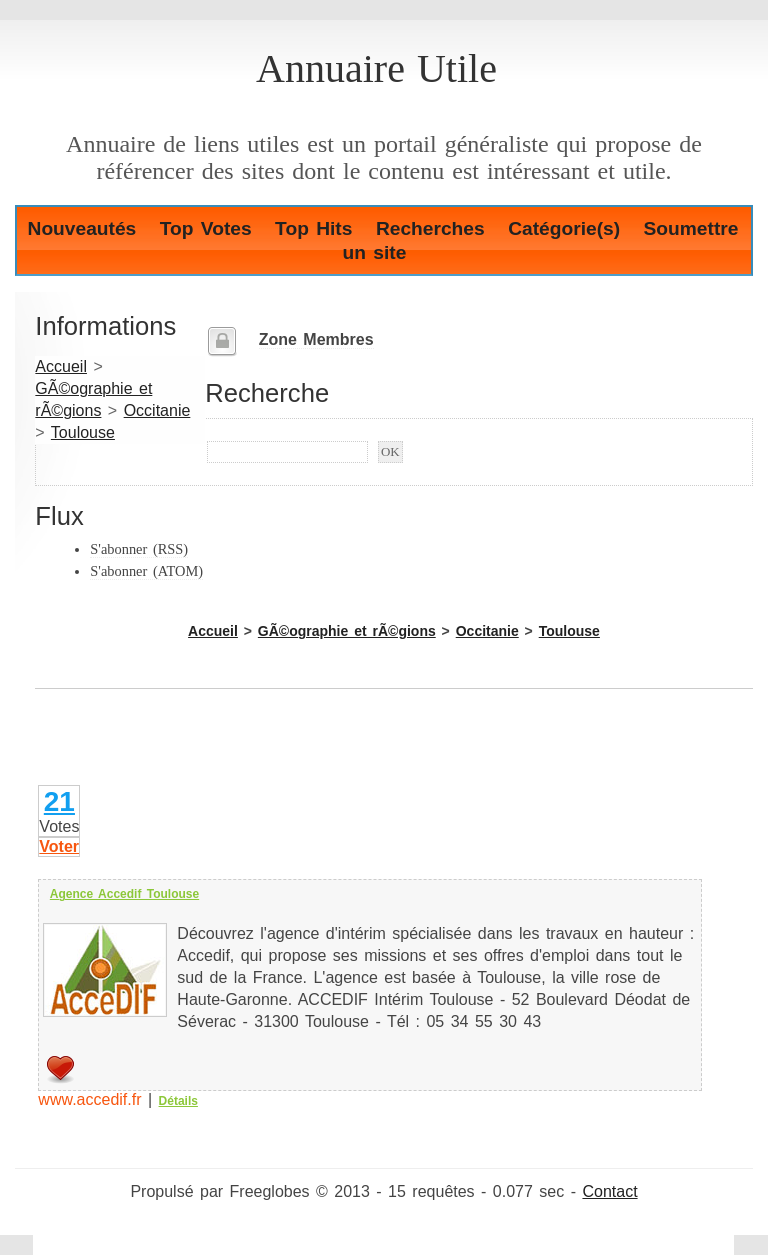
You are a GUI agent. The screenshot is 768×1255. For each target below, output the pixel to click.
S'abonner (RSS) (139, 549)
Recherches (430, 228)
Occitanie (157, 410)
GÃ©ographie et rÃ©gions (347, 631)
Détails (178, 1101)
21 (59, 801)
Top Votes (206, 228)
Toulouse (83, 432)
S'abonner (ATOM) (146, 571)
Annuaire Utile (376, 68)
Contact (609, 1191)
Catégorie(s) (564, 228)
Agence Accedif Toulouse (124, 894)
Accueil (61, 366)
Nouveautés (82, 228)
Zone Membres (316, 339)
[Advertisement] (269, 752)
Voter (59, 846)
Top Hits (313, 228)
